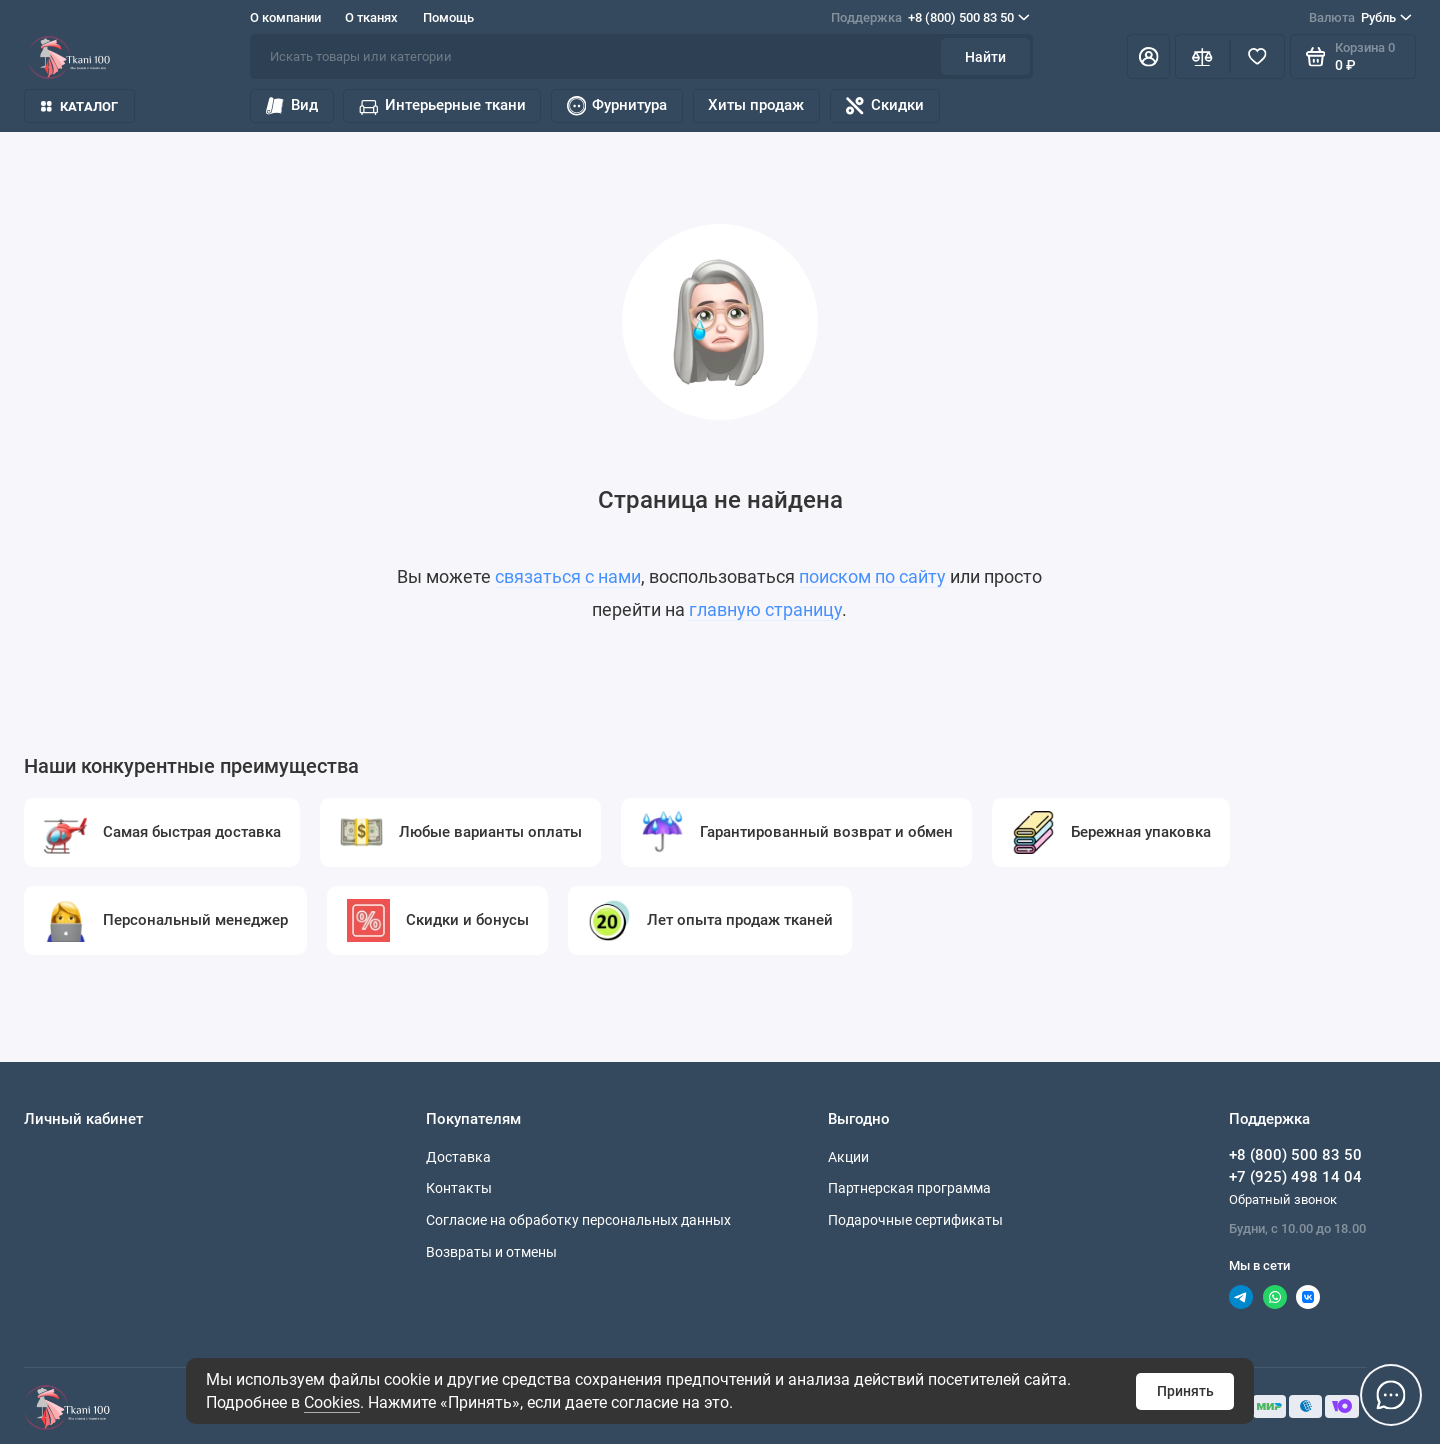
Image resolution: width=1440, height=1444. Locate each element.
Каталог (79, 106)
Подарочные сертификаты (915, 1220)
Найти (985, 57)
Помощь (448, 17)
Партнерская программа (909, 1188)
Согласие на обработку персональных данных (578, 1220)
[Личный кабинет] (1148, 56)
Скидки (884, 106)
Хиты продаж (756, 105)
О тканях (371, 17)
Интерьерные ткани (442, 106)
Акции (848, 1157)
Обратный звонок (1283, 1199)
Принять (1185, 1391)
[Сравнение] (1202, 56)
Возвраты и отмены (491, 1252)
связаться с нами (568, 577)
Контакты (459, 1188)
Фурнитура (617, 106)
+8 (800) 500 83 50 (930, 17)
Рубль (1360, 17)
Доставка (458, 1157)
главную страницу (765, 610)
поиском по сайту (872, 577)
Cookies (332, 1402)
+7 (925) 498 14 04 (1295, 1177)
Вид (291, 106)
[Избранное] (1257, 56)
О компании (285, 17)
